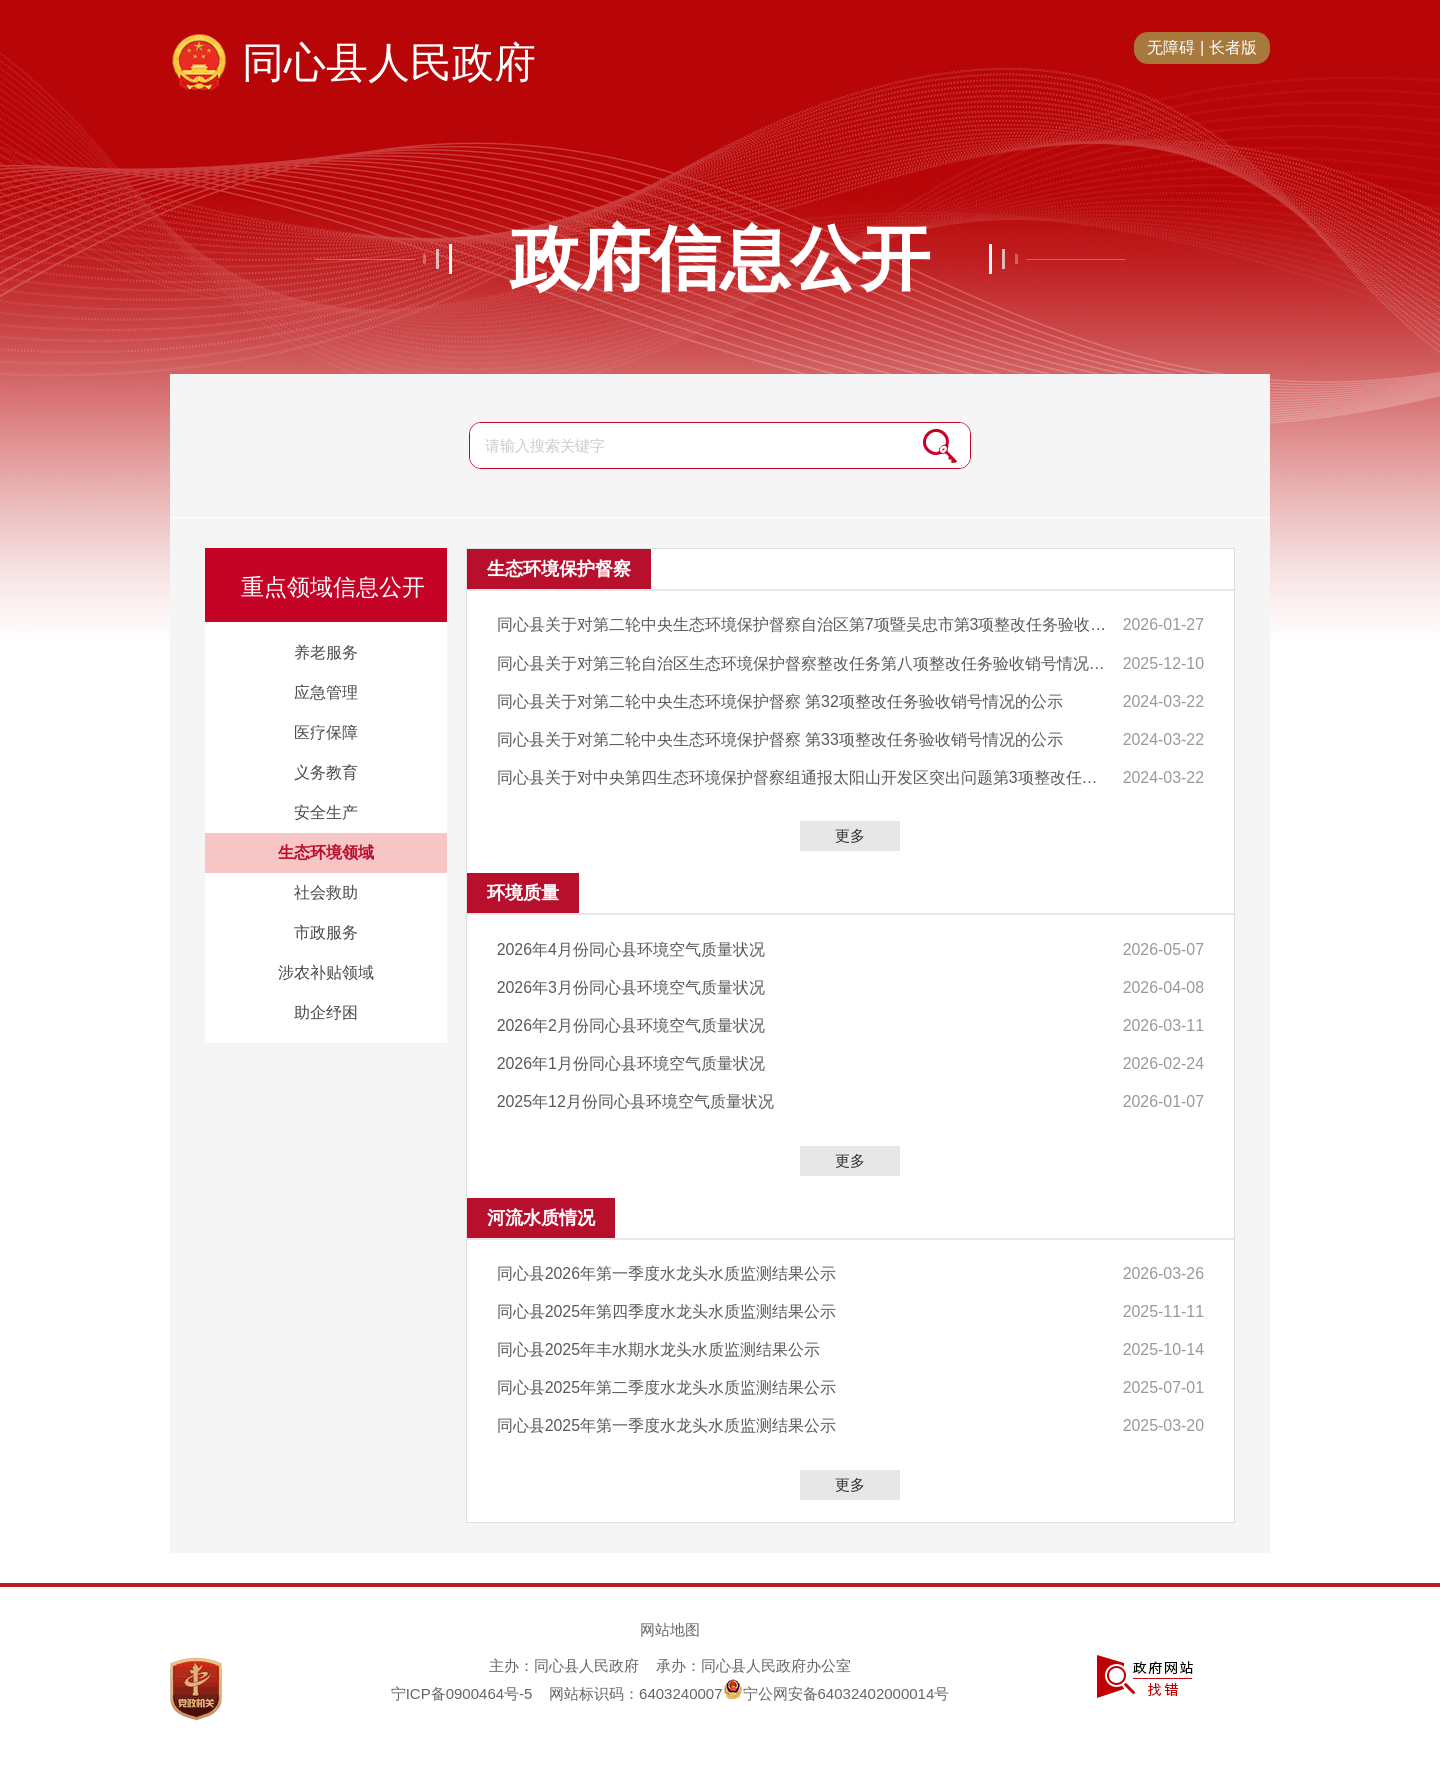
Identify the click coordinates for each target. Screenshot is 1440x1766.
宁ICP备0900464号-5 (462, 1686)
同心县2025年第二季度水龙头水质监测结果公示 (667, 1381)
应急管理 (326, 692)
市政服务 (326, 932)
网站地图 (670, 1622)
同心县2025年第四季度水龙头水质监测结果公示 (667, 1306)
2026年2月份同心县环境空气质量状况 (631, 1021)
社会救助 (326, 892)
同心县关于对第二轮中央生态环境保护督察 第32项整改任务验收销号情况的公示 (780, 699)
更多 (850, 833)
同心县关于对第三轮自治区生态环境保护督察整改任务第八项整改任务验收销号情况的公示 (800, 662)
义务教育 (326, 772)
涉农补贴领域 (326, 972)
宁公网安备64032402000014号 (836, 1686)
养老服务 (326, 652)
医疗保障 (326, 732)
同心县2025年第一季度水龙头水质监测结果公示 (667, 1418)
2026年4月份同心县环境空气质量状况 (631, 946)
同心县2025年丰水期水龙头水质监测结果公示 (659, 1343)
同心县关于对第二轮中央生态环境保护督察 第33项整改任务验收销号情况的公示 (780, 737)
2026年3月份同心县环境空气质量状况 (631, 984)
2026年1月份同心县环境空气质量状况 (631, 1059)
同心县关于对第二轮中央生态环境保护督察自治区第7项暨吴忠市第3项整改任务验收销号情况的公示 (800, 624)
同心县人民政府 (389, 62)
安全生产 (326, 812)
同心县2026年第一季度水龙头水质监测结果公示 (667, 1268)
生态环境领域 (326, 852)
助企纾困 (326, 1012)
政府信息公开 (720, 259)
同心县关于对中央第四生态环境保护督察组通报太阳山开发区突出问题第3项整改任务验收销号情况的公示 (800, 775)
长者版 (1233, 47)
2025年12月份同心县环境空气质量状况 (635, 1096)
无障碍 (1171, 47)
